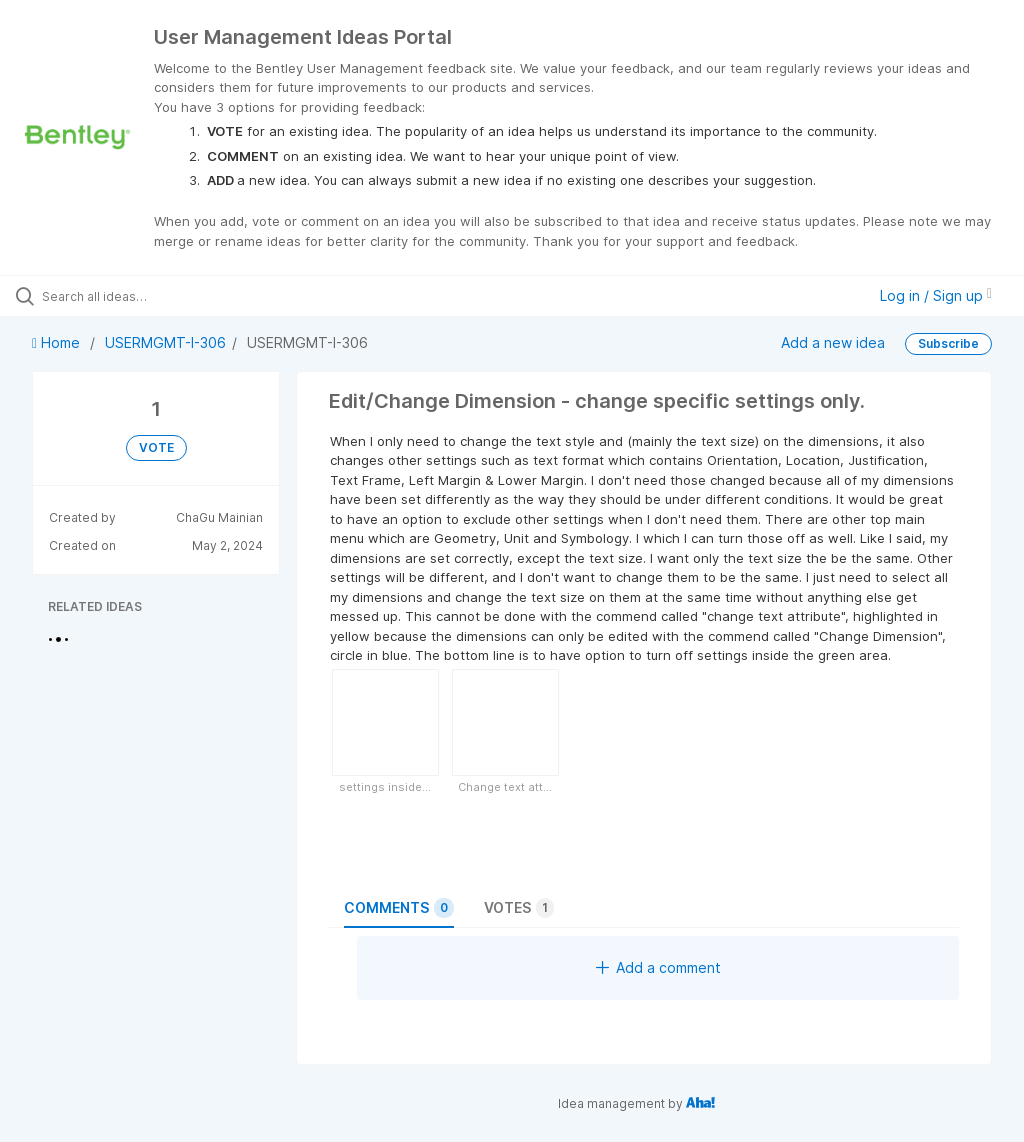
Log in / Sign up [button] (936, 295)
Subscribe (948, 343)
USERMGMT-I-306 (165, 342)
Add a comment (658, 967)
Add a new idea (833, 342)
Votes (519, 908)
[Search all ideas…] (135, 296)
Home (58, 342)
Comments (399, 908)
